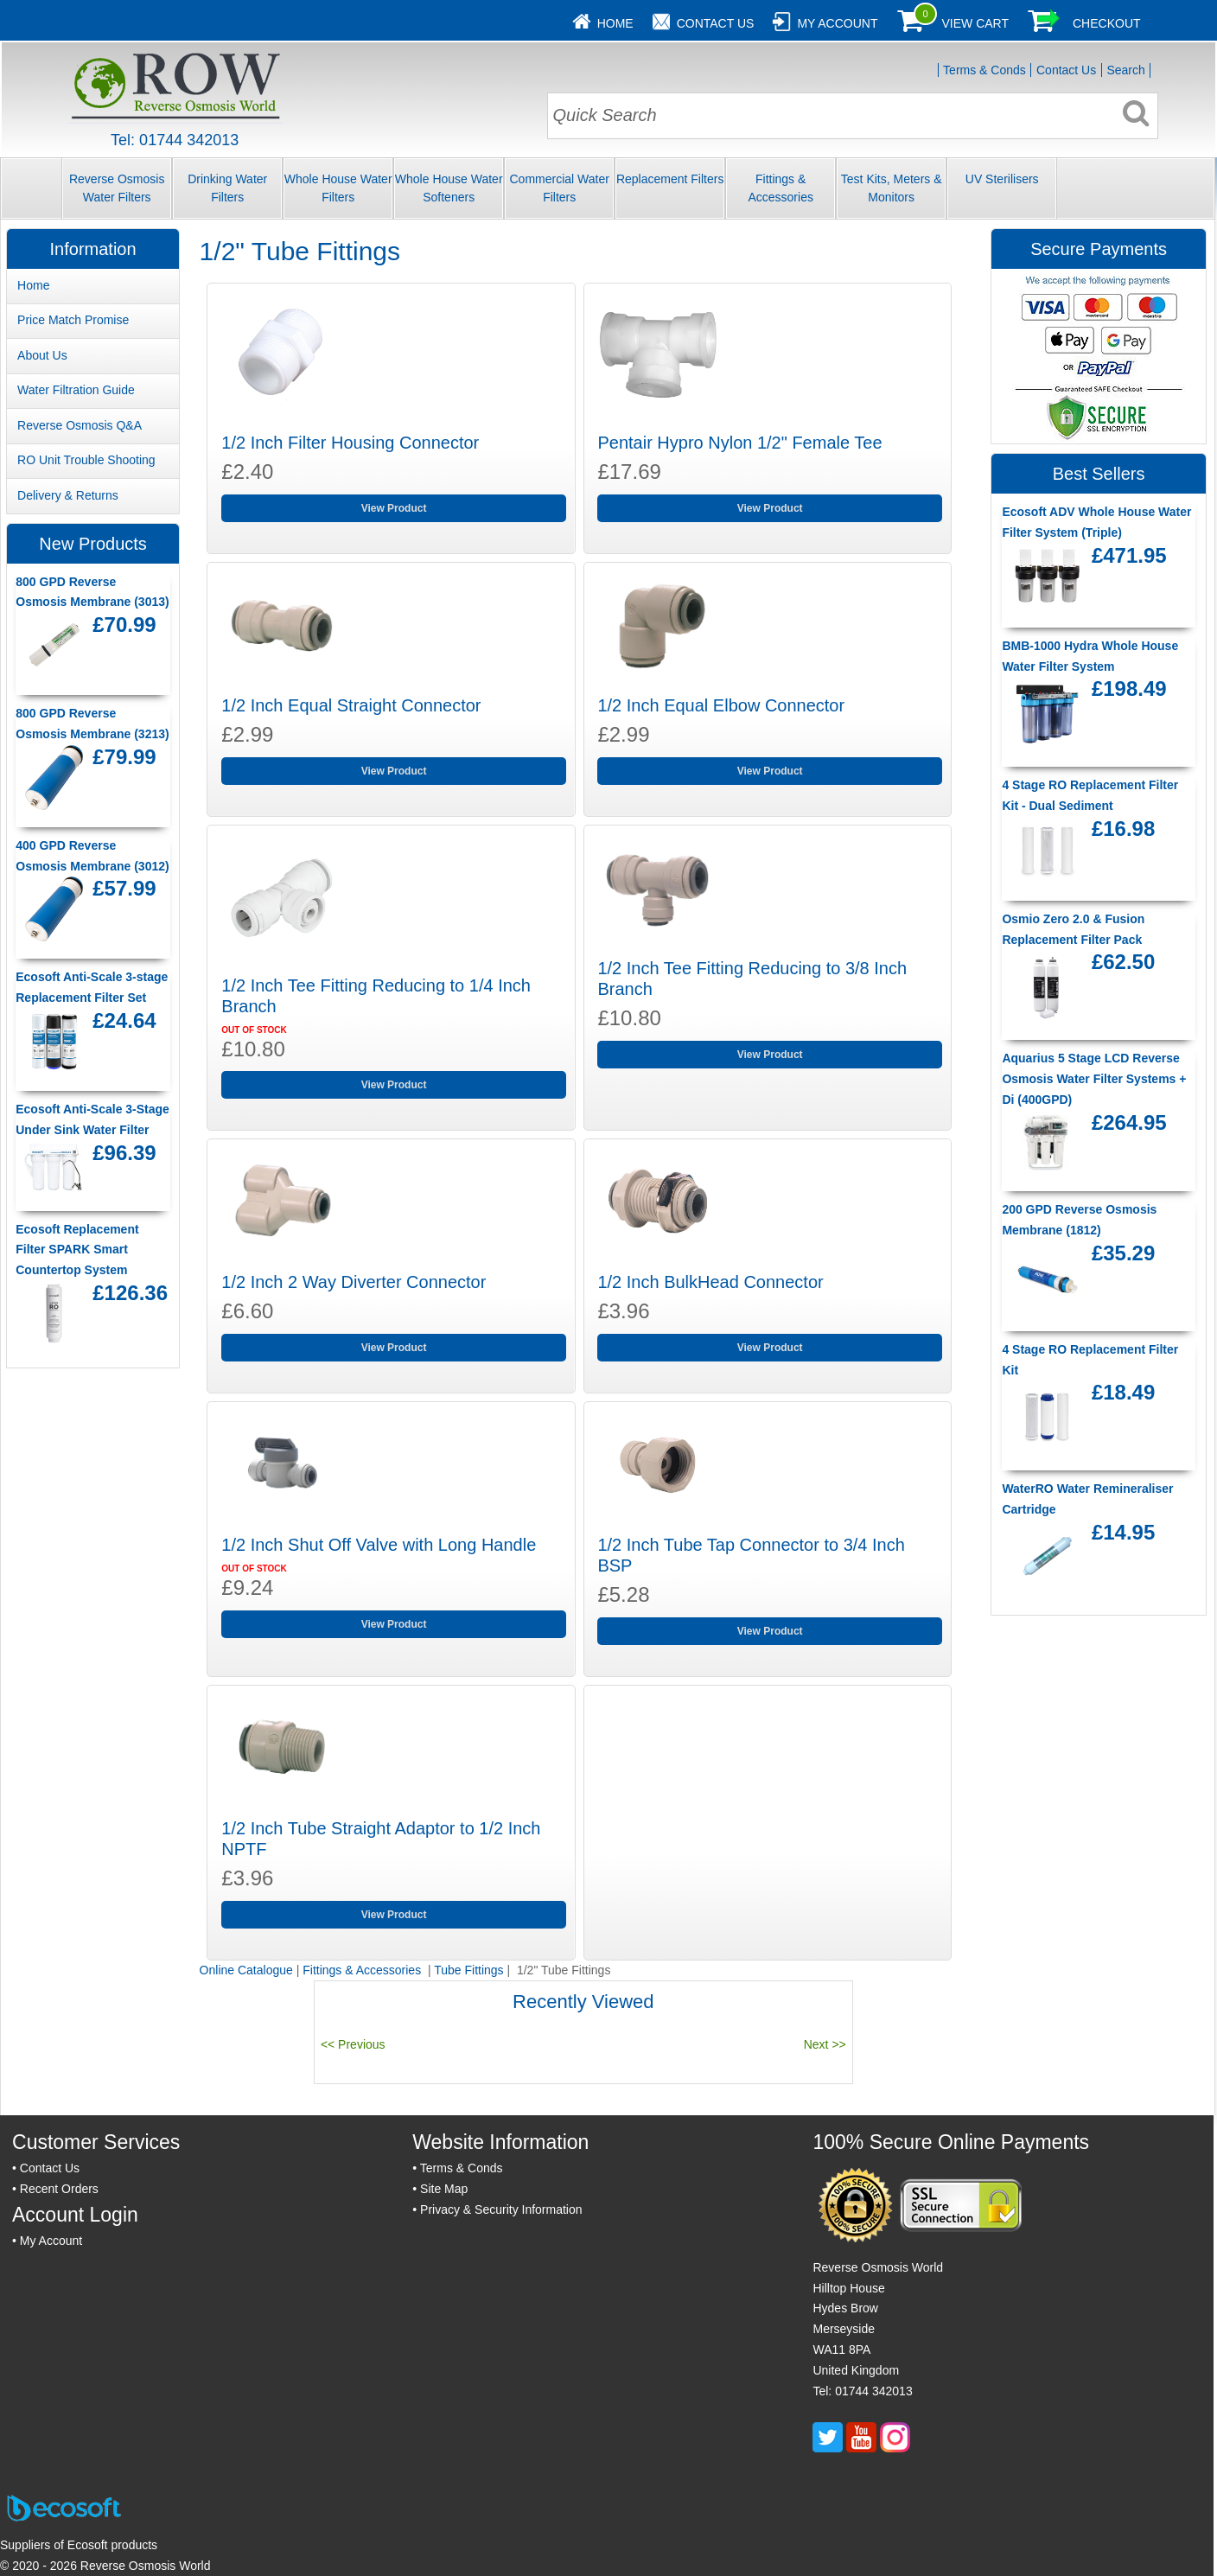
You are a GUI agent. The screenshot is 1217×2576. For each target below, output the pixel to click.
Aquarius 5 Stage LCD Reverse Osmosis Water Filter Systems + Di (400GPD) (1094, 1078)
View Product (394, 508)
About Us (42, 355)
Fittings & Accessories (780, 188)
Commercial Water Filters (558, 188)
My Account (837, 23)
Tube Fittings (468, 1970)
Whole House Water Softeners (449, 188)
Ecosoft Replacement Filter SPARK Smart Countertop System (77, 1250)
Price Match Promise (73, 320)
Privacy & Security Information (501, 2209)
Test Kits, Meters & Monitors (891, 188)
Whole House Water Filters (338, 188)
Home (615, 23)
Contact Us (716, 23)
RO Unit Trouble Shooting (86, 460)
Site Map (444, 2189)
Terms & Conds (984, 70)
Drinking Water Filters (227, 188)
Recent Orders (59, 2189)
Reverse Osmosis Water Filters (116, 188)
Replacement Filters (670, 179)
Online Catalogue (246, 1970)
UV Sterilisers (1002, 179)
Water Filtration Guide (76, 390)
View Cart (975, 23)
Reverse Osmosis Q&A (79, 425)
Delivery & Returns (67, 495)
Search (1125, 70)
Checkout (1107, 23)
